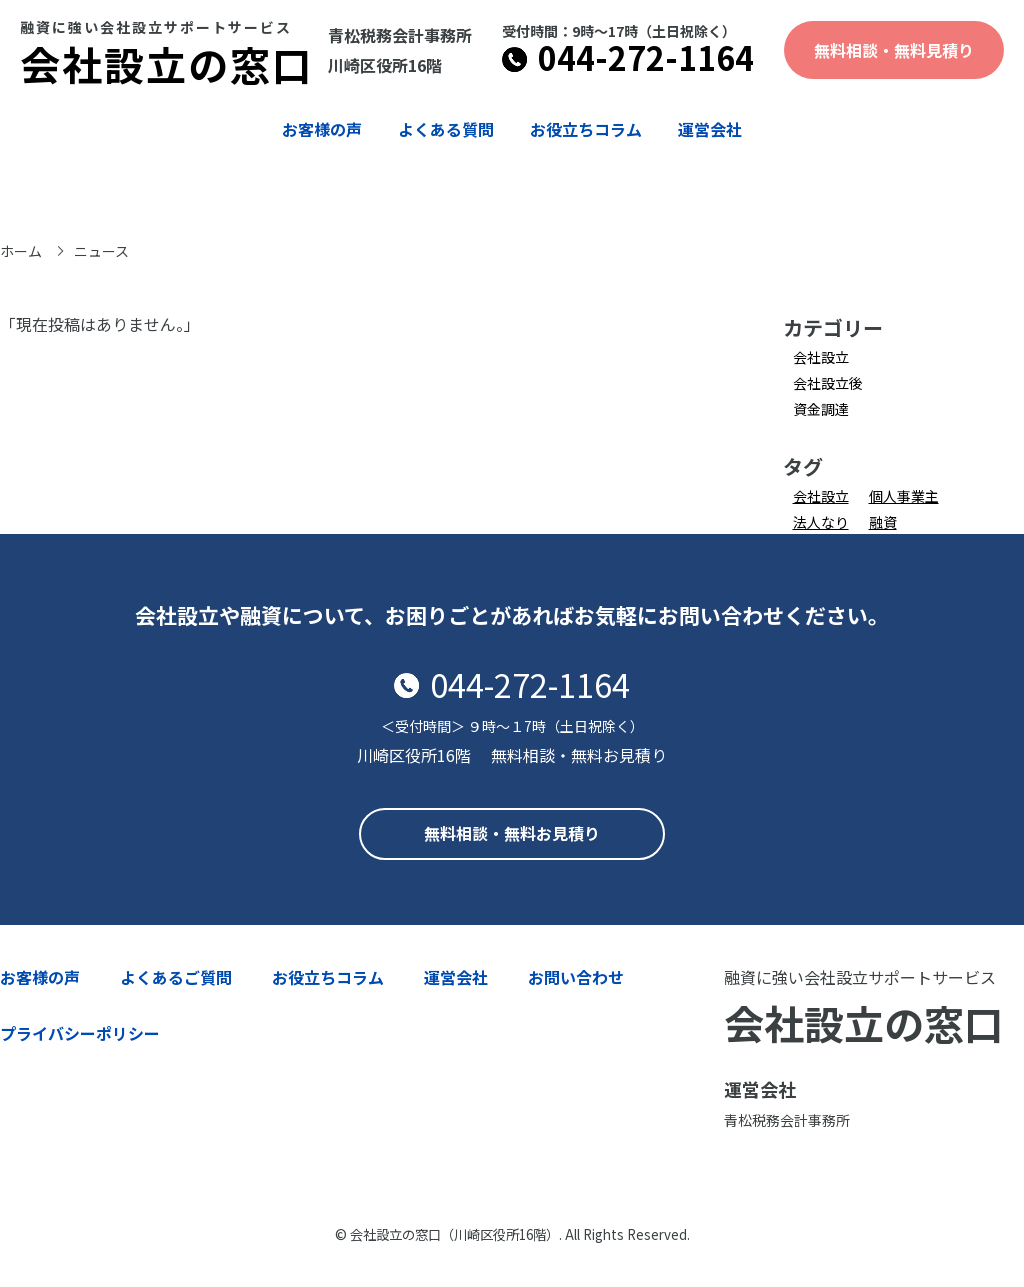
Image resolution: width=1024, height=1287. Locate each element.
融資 (883, 522)
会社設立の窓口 (167, 56)
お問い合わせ (576, 977)
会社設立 (821, 357)
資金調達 (821, 409)
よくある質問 (446, 129)
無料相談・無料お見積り (512, 833)
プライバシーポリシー (80, 1033)
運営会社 (710, 129)
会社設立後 (828, 383)
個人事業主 (904, 496)
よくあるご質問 (176, 977)
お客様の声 (322, 129)
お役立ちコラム (586, 129)
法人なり (821, 522)
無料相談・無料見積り (894, 50)
